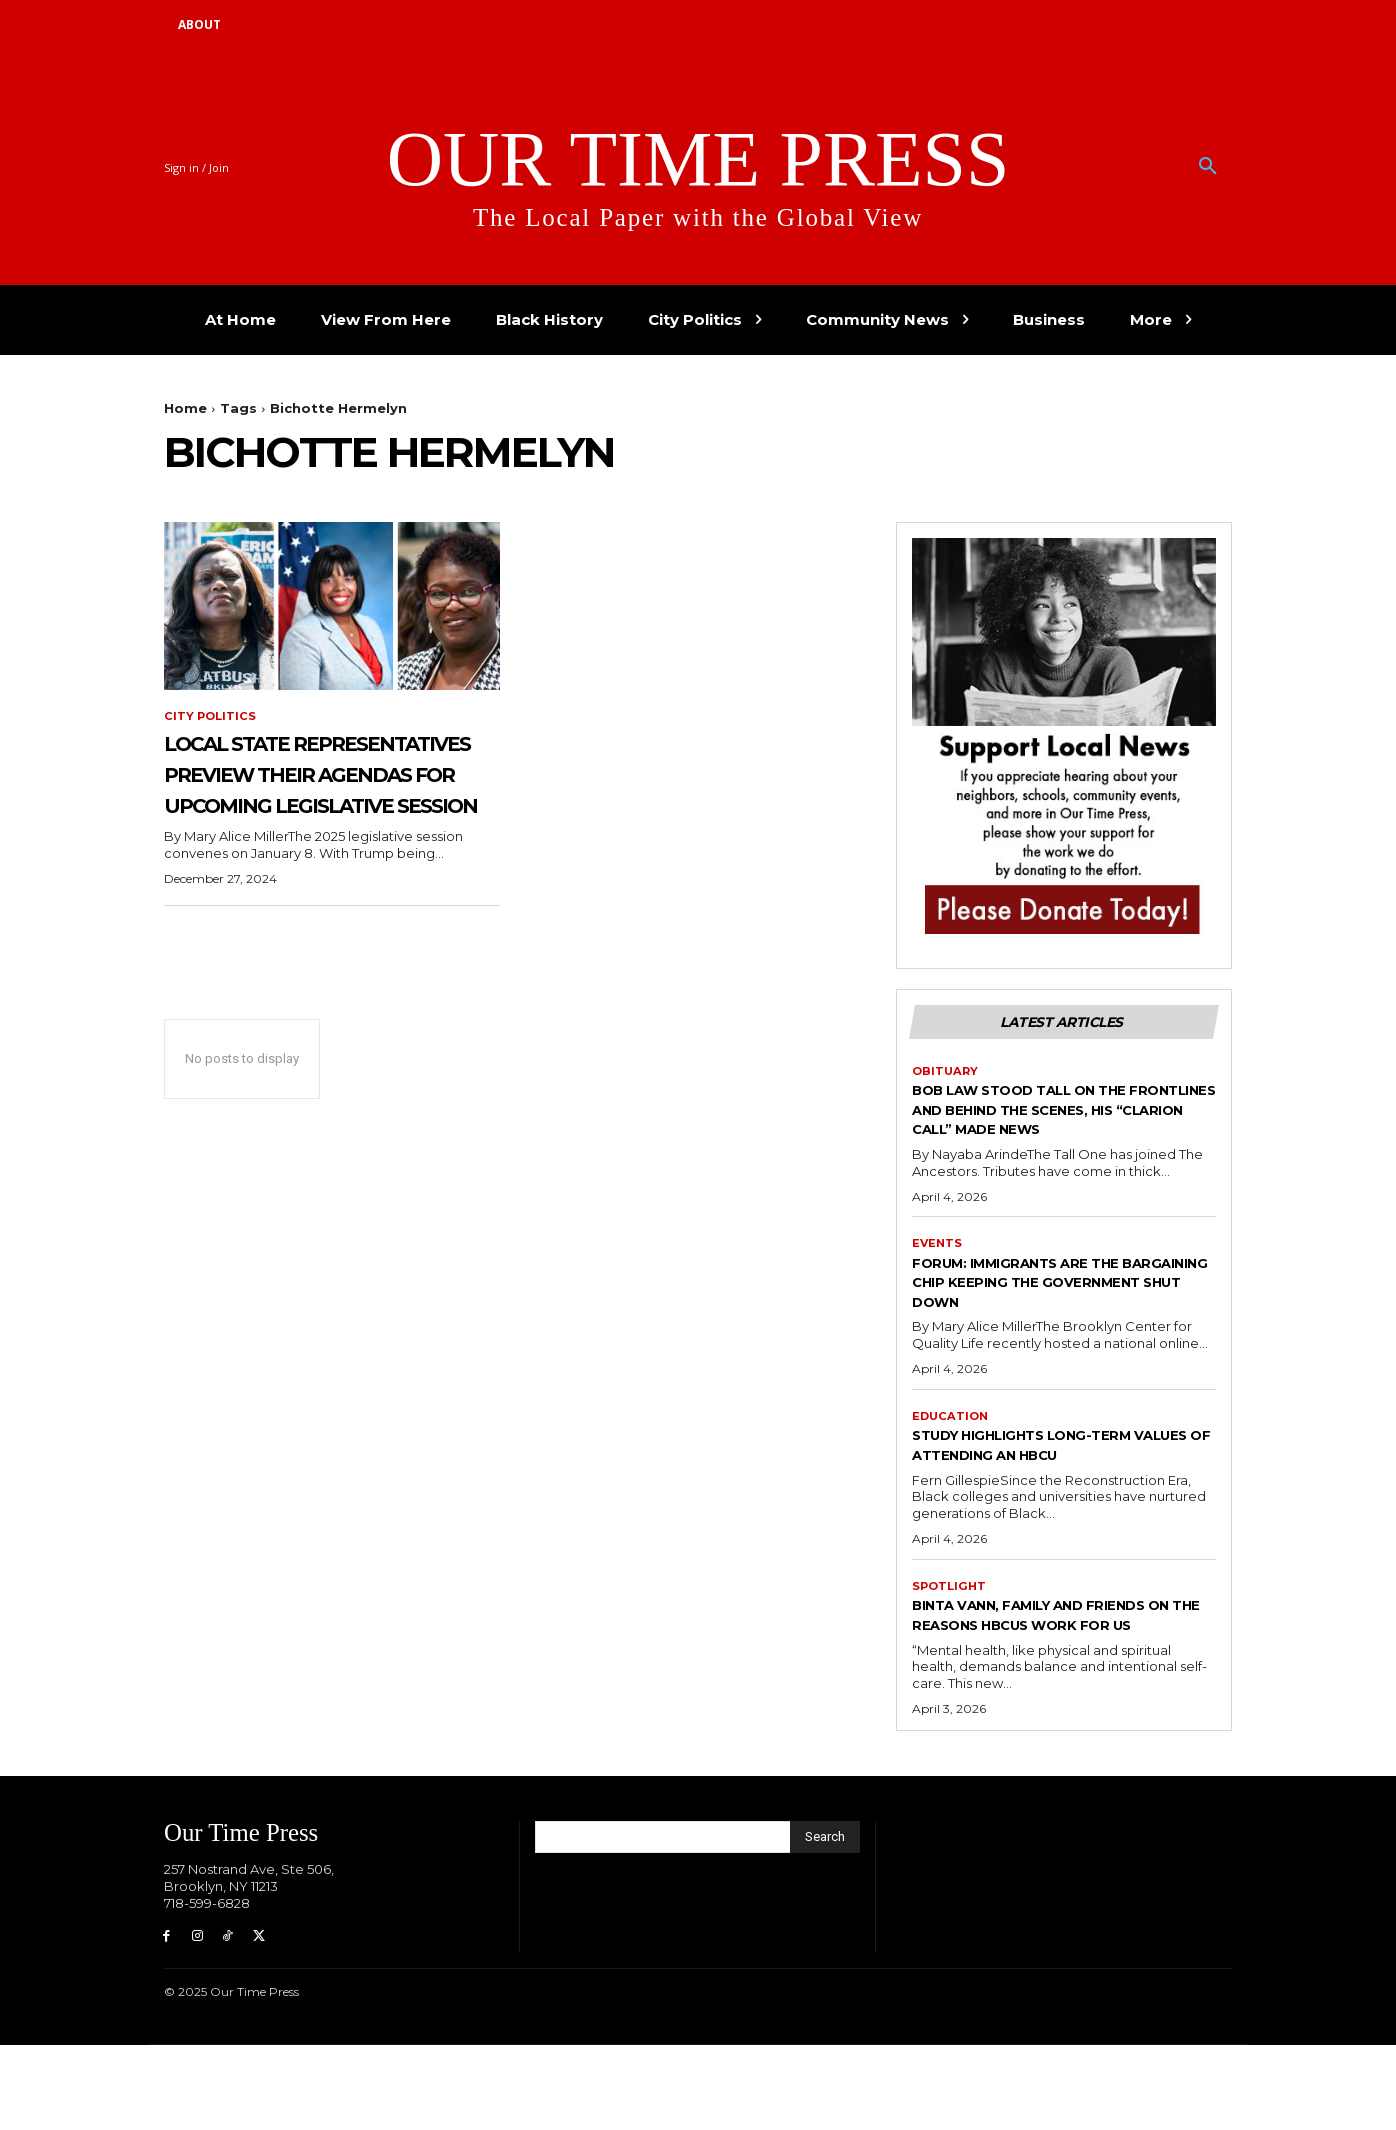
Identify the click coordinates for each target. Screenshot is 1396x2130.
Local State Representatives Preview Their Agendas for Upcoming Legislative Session (324, 820)
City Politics (211, 717)
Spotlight (951, 1647)
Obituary (946, 1107)
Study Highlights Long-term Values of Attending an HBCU (1055, 1504)
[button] (1208, 167)
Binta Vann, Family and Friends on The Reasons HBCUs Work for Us (1060, 1685)
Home (185, 408)
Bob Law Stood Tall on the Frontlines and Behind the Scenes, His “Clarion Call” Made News (1047, 1155)
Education (952, 1475)
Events (938, 1301)
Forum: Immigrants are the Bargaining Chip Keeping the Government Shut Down (1049, 1339)
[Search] (825, 1918)
